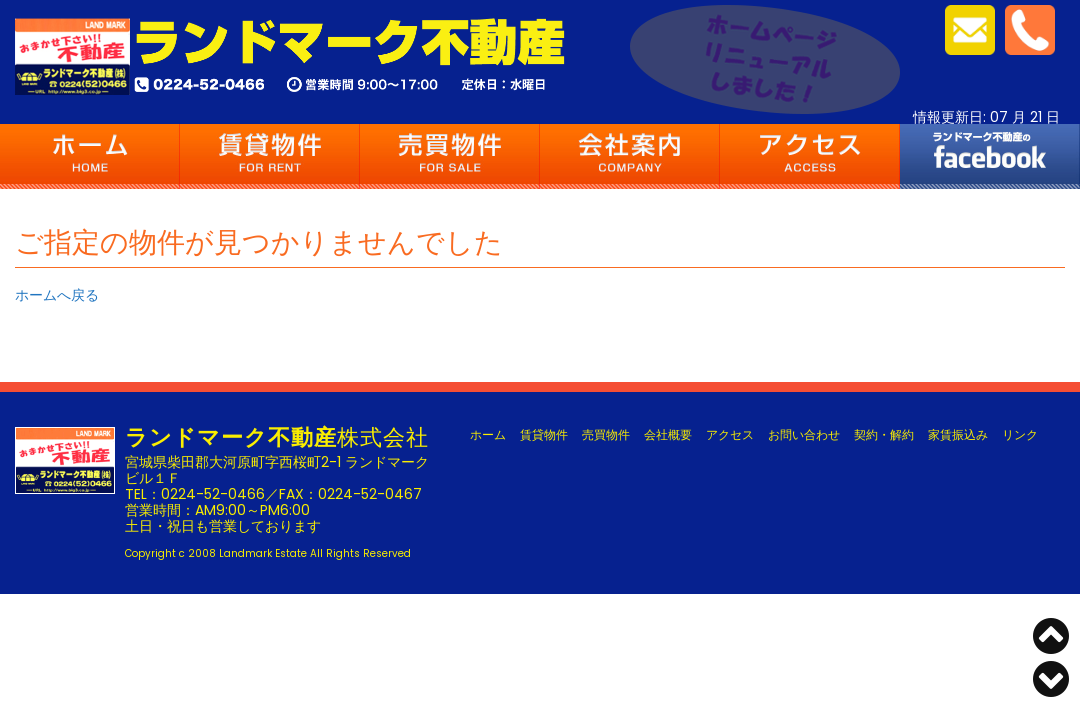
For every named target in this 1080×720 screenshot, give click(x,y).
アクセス (810, 156)
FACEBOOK (990, 156)
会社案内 (630, 156)
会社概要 (668, 434)
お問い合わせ (804, 434)
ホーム (90, 156)
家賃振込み (958, 434)
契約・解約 (884, 434)
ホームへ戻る (57, 295)
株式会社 (277, 437)
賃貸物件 (270, 156)
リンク (1020, 434)
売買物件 (450, 156)
